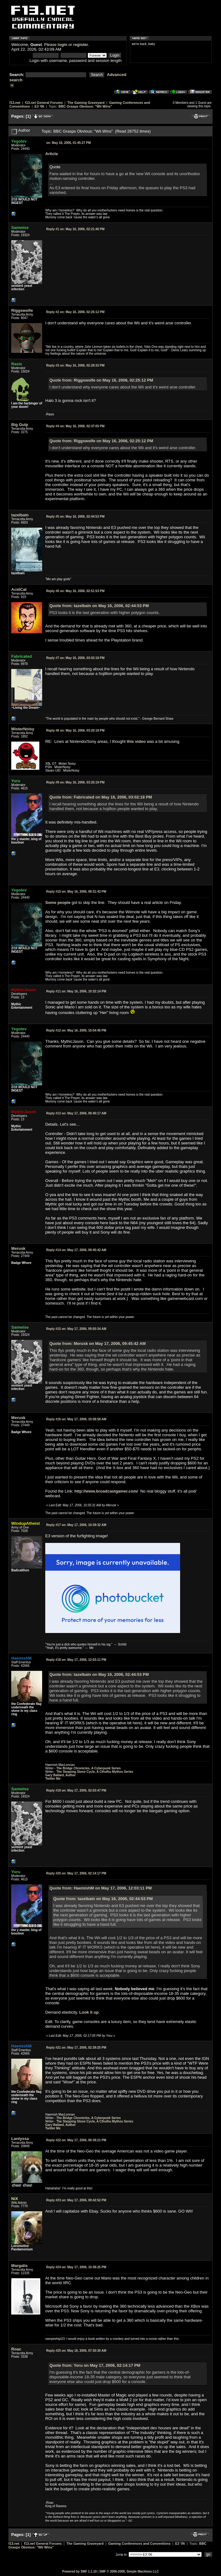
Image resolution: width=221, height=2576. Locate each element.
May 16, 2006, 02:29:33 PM (75, 365)
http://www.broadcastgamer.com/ (106, 1491)
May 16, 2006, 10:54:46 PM (76, 1030)
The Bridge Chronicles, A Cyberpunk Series (88, 1768)
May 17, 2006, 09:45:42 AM (76, 1250)
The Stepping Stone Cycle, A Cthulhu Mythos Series (94, 1771)
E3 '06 (39, 106)
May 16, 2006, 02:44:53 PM (75, 516)
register (80, 44)
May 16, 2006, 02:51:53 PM (75, 591)
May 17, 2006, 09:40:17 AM (76, 1113)
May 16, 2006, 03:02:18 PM (75, 658)
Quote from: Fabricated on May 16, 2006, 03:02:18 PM (100, 797)
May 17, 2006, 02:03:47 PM (76, 1790)
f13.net (14, 102)
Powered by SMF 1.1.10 (79, 2571)
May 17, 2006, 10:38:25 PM (76, 2267)
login (62, 44)
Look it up (89, 2012)
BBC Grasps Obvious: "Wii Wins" (85, 106)
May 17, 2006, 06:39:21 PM (76, 2140)
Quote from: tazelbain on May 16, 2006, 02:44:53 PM (99, 605)
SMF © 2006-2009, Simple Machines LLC (129, 2571)
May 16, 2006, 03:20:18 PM (75, 730)
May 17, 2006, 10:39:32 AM (76, 1525)
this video (136, 741)
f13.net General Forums (44, 102)
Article (51, 153)
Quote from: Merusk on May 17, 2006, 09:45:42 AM (97, 1343)
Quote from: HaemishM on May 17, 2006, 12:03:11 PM (100, 1888)
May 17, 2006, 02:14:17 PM (76, 1873)
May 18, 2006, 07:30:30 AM (76, 2350)
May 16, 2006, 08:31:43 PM (76, 891)
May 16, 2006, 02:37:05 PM (75, 426)
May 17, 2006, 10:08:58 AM (76, 1419)
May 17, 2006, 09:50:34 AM (76, 1329)
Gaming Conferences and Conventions (139, 2543)
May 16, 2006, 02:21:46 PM (75, 229)
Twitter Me (53, 1778)
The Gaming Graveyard (86, 102)
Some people (58, 902)
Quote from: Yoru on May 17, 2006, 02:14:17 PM (94, 2365)
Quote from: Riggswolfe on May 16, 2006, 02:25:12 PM (101, 380)
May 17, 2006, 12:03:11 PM (76, 1659)
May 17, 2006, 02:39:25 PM (76, 2047)
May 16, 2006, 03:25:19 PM (75, 782)
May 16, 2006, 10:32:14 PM (76, 991)
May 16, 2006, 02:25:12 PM (75, 312)
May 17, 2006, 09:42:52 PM (76, 2200)
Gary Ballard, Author (60, 1775)
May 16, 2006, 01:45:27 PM (68, 143)
